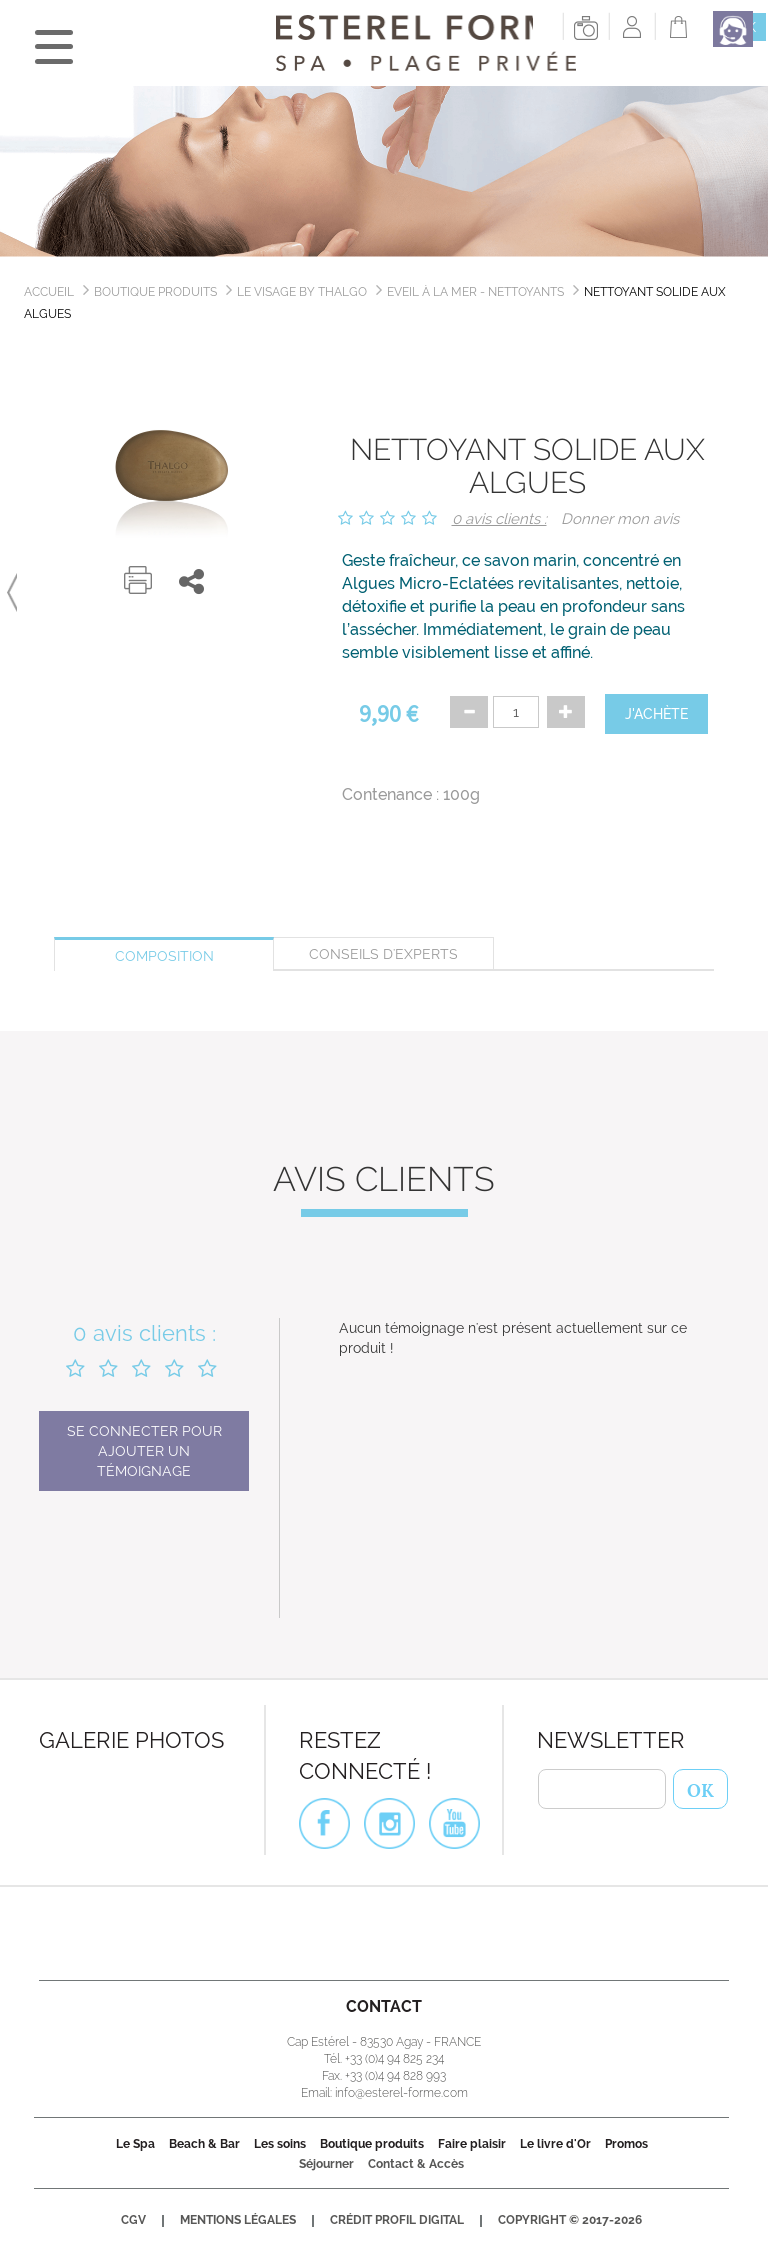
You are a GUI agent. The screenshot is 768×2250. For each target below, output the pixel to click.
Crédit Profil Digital (397, 2220)
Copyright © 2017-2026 (570, 2220)
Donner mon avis (620, 519)
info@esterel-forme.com (401, 2093)
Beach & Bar (204, 2144)
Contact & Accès (416, 2164)
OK (700, 1788)
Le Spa (135, 2144)
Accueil (49, 292)
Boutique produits (155, 292)
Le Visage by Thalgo (302, 292)
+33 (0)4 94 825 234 (394, 2059)
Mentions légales (238, 2220)
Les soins (280, 2144)
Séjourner (326, 2164)
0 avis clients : (499, 519)
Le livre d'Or (555, 2144)
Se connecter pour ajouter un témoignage (144, 1451)
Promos (626, 2144)
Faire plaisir (472, 2144)
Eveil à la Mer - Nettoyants (475, 292)
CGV (133, 2220)
